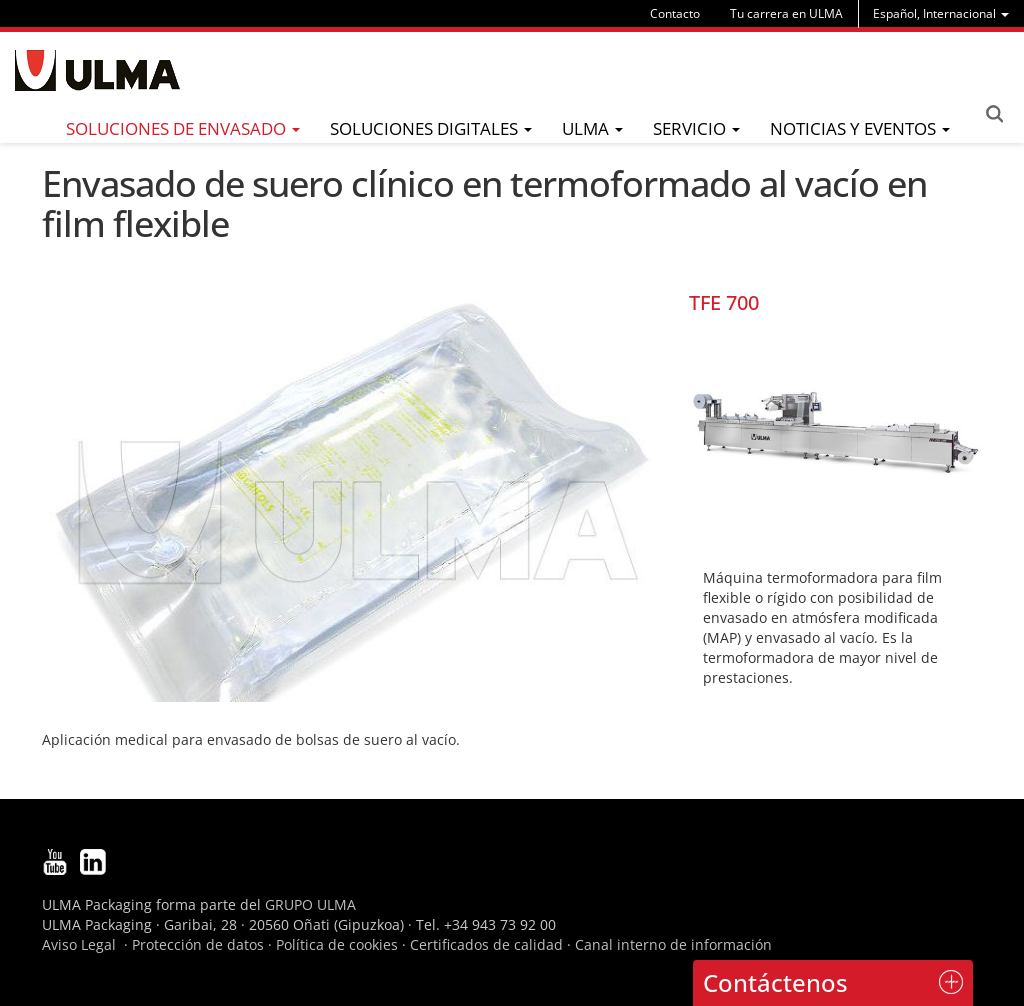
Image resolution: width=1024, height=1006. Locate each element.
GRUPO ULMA (310, 904)
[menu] (941, 13)
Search (994, 114)
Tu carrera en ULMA (786, 13)
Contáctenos (775, 982)
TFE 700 (724, 302)
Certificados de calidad (486, 944)
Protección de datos (198, 944)
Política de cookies (337, 944)
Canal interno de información (673, 944)
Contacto (675, 13)
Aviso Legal (79, 944)
